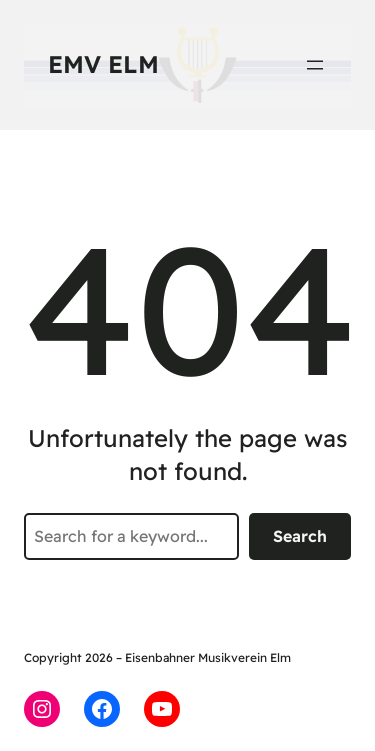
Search (300, 536)
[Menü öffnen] (315, 65)
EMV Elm (103, 64)
